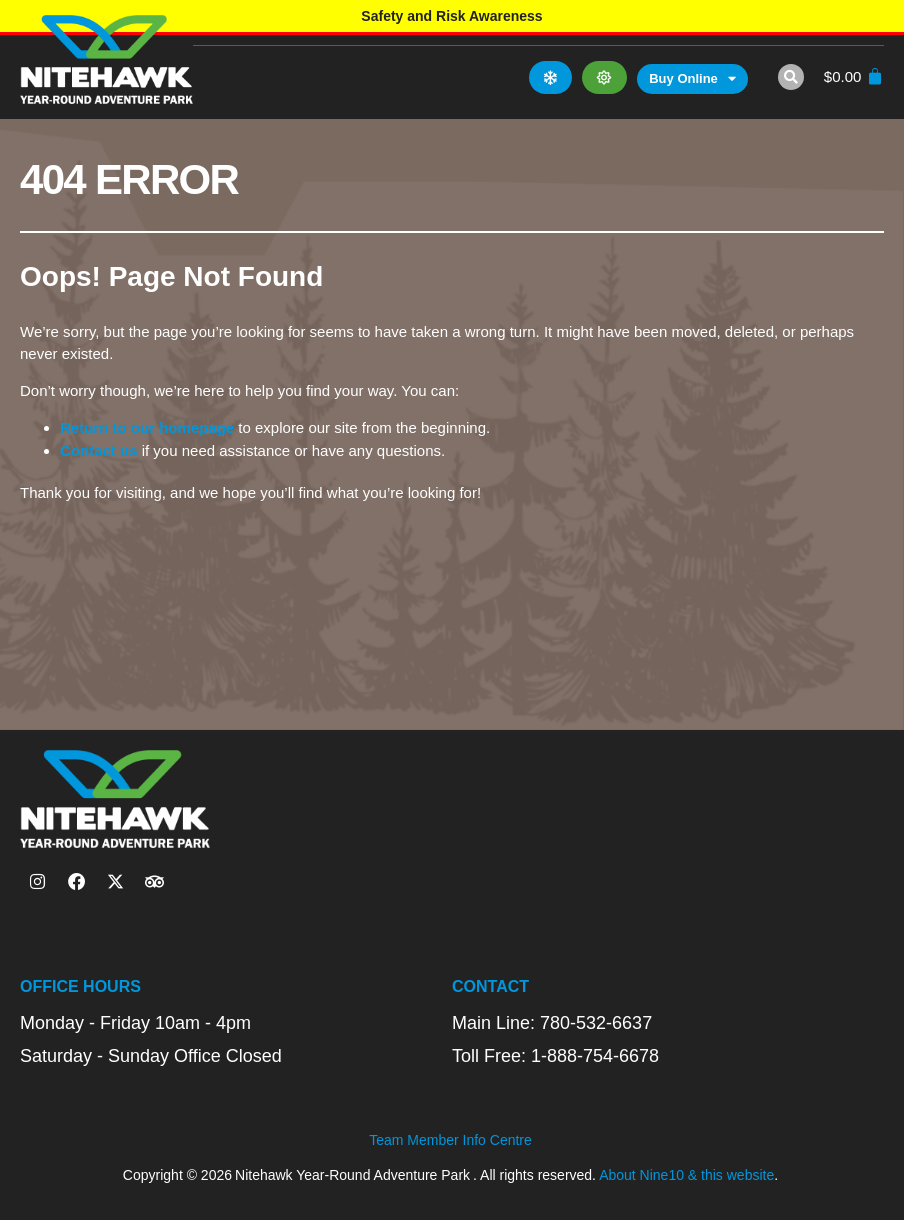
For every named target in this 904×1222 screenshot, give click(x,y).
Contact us (99, 450)
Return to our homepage (147, 427)
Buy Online (690, 79)
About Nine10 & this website (686, 1177)
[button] (788, 77)
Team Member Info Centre (450, 1142)
